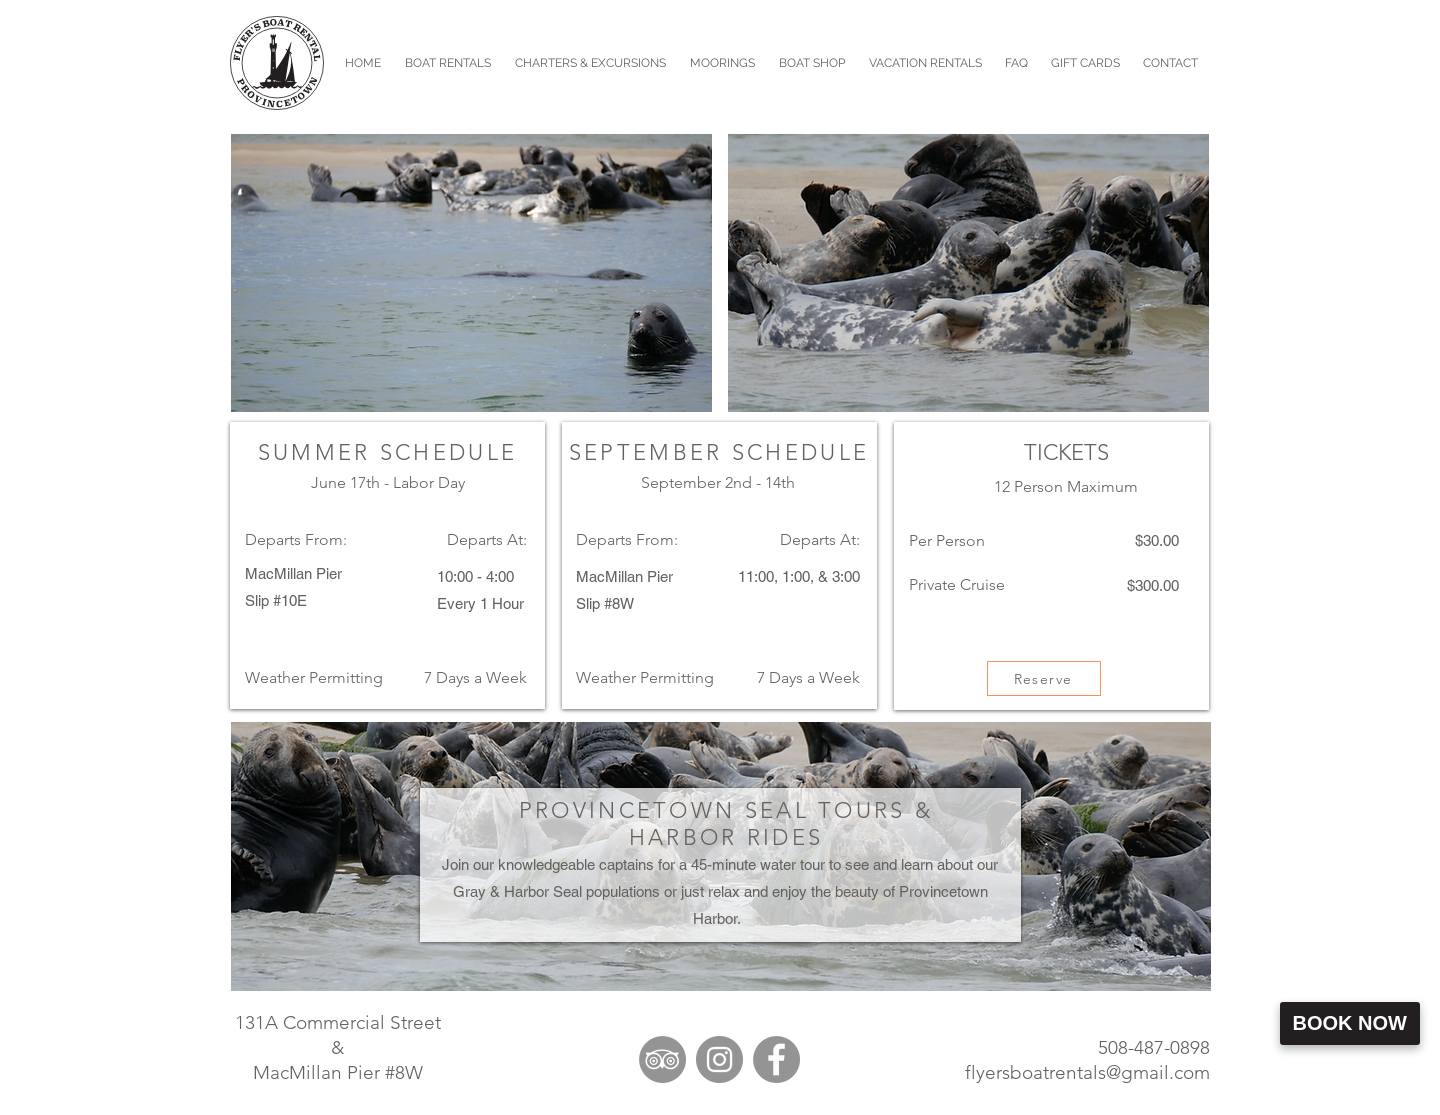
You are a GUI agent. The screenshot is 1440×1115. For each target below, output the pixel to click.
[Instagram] (719, 1059)
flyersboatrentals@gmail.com (1087, 1072)
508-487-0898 (1154, 1047)
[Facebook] (776, 1059)
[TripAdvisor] (662, 1059)
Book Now (1350, 1023)
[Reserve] (1044, 678)
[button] (590, 63)
